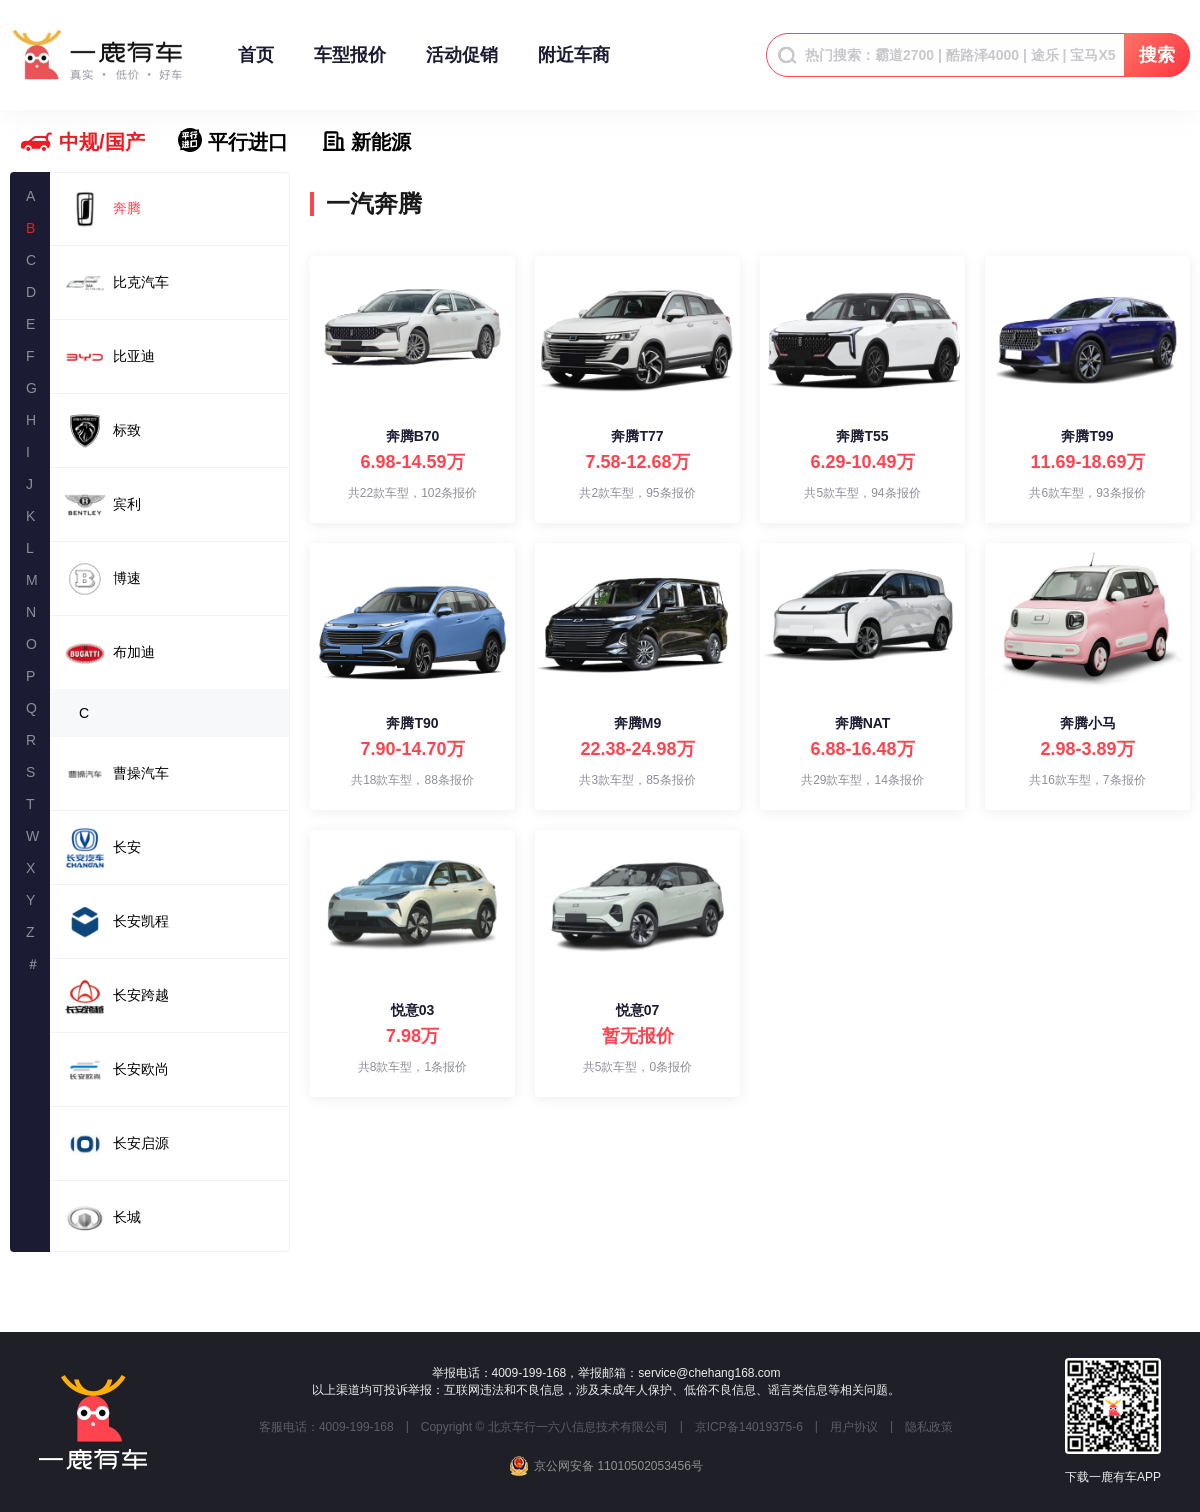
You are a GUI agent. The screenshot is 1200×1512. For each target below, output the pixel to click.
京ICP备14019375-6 (749, 1427)
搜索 (1157, 55)
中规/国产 (102, 142)
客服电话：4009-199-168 (326, 1427)
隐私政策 (929, 1427)
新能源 (381, 142)
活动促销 (462, 64)
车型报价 (350, 64)
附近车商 (574, 64)
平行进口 (248, 142)
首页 (256, 64)
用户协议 (854, 1427)
